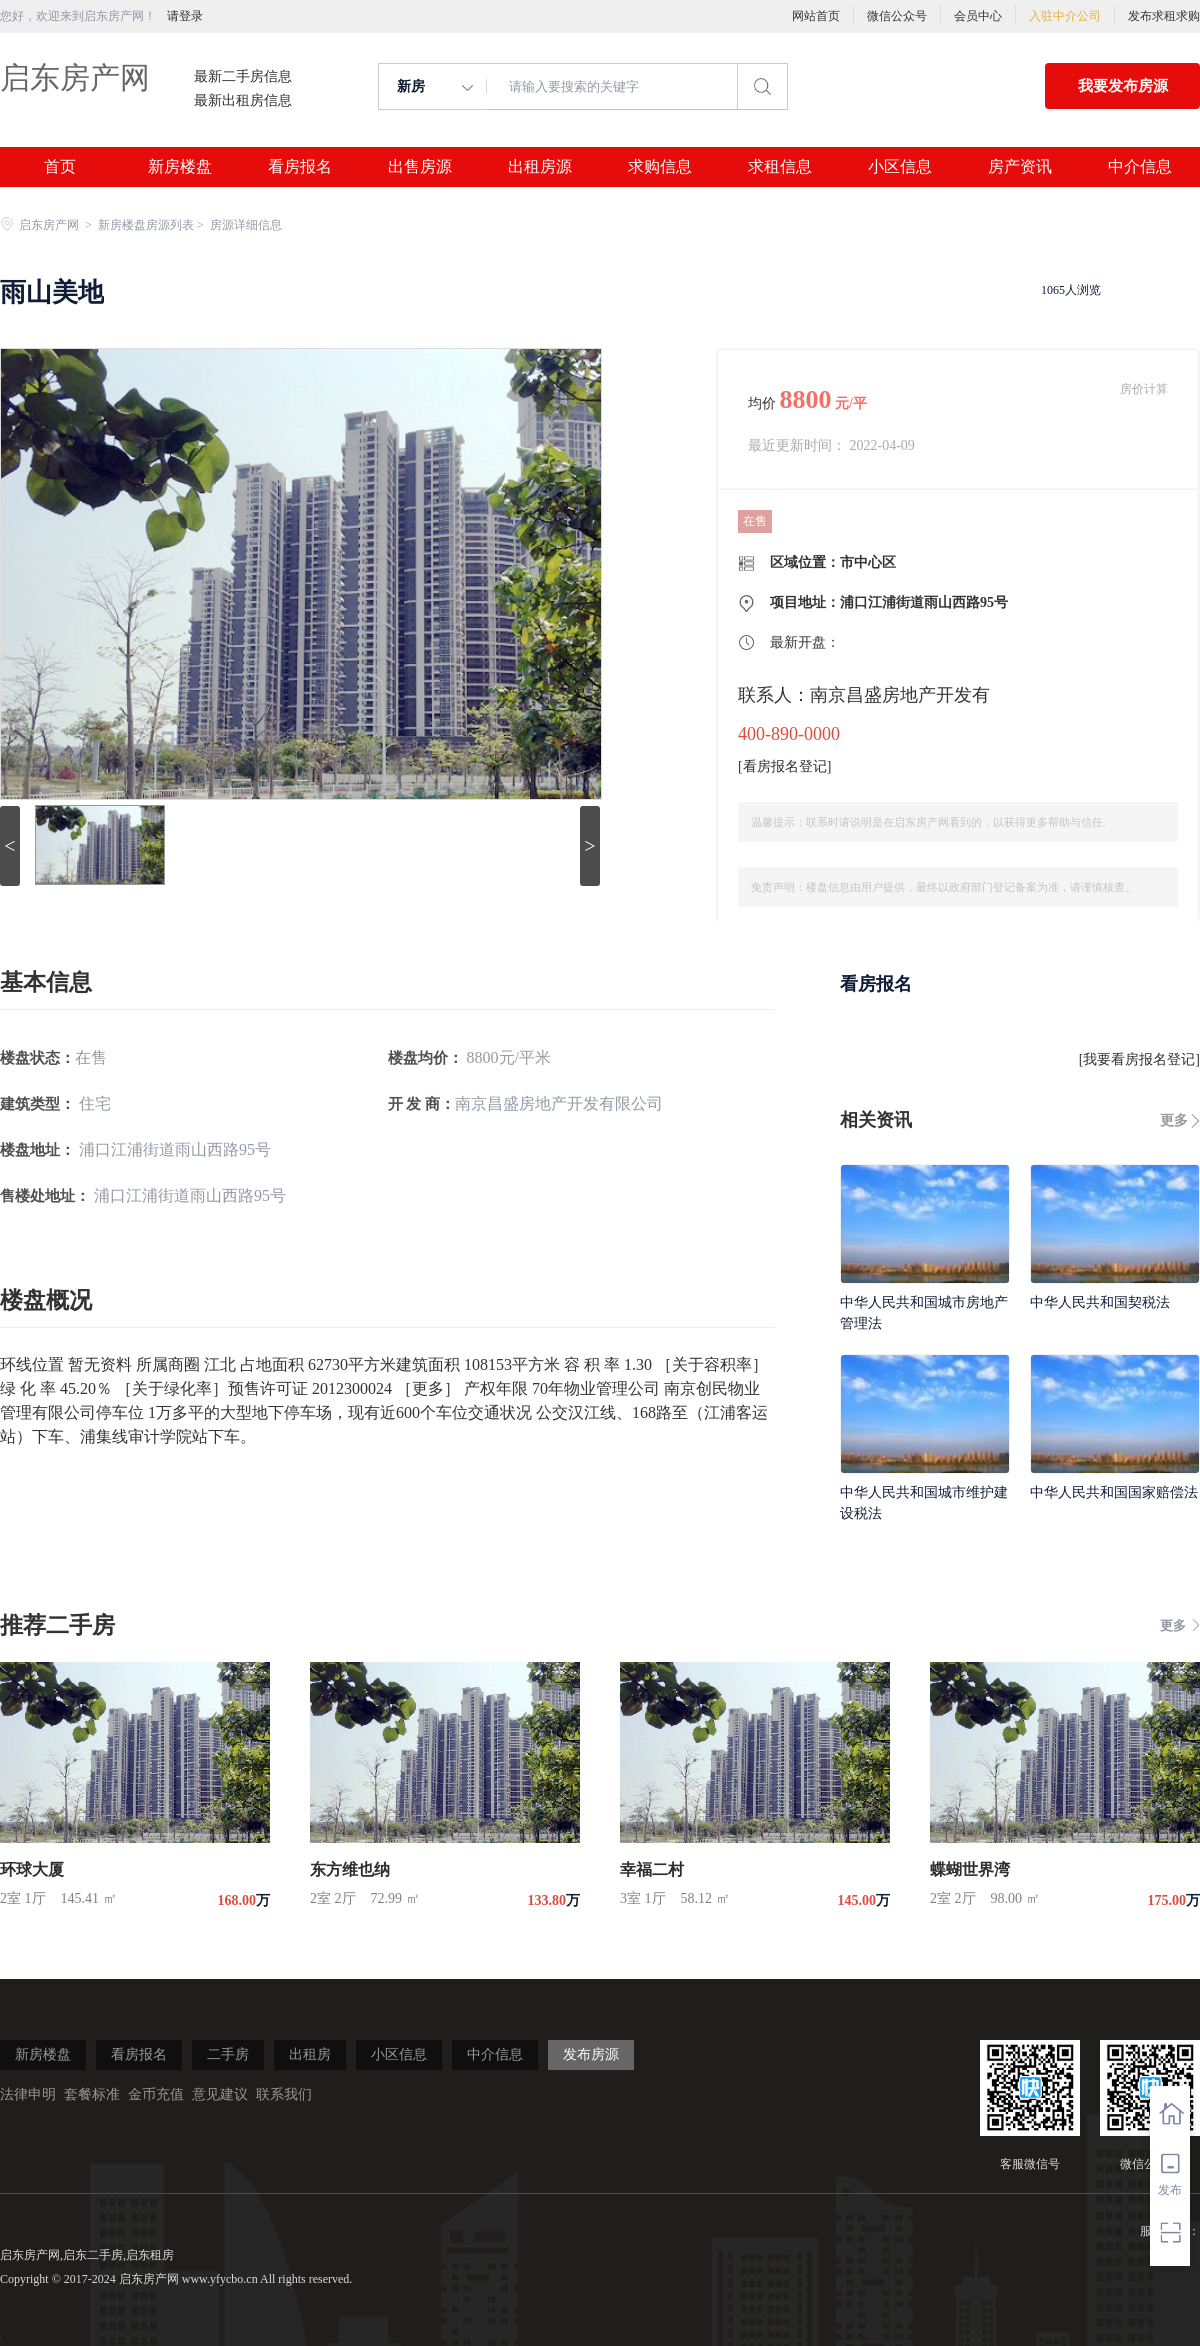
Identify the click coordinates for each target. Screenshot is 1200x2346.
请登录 (185, 16)
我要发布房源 (1123, 86)
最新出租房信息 (243, 101)
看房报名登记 (785, 766)
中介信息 (1140, 167)
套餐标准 (92, 2094)
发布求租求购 (1164, 16)
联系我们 (284, 2094)
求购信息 (660, 167)
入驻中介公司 (1065, 16)
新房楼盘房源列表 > (152, 225)
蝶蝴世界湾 (970, 1869)
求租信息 (780, 167)
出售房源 (420, 167)
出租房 (310, 2054)
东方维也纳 (350, 1869)
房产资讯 (1020, 167)
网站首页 (816, 16)
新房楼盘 (180, 167)
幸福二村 (652, 1869)
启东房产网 (75, 77)
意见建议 (220, 2094)
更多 (1174, 1120)
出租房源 (540, 167)
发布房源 (591, 2054)
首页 (60, 167)
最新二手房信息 (243, 77)
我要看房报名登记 (1139, 1059)
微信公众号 (897, 16)
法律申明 (28, 2094)
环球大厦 (32, 1869)
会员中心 (978, 16)
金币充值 (156, 2094)
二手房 (228, 2054)
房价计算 (1144, 389)
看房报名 (300, 167)
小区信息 (900, 167)
